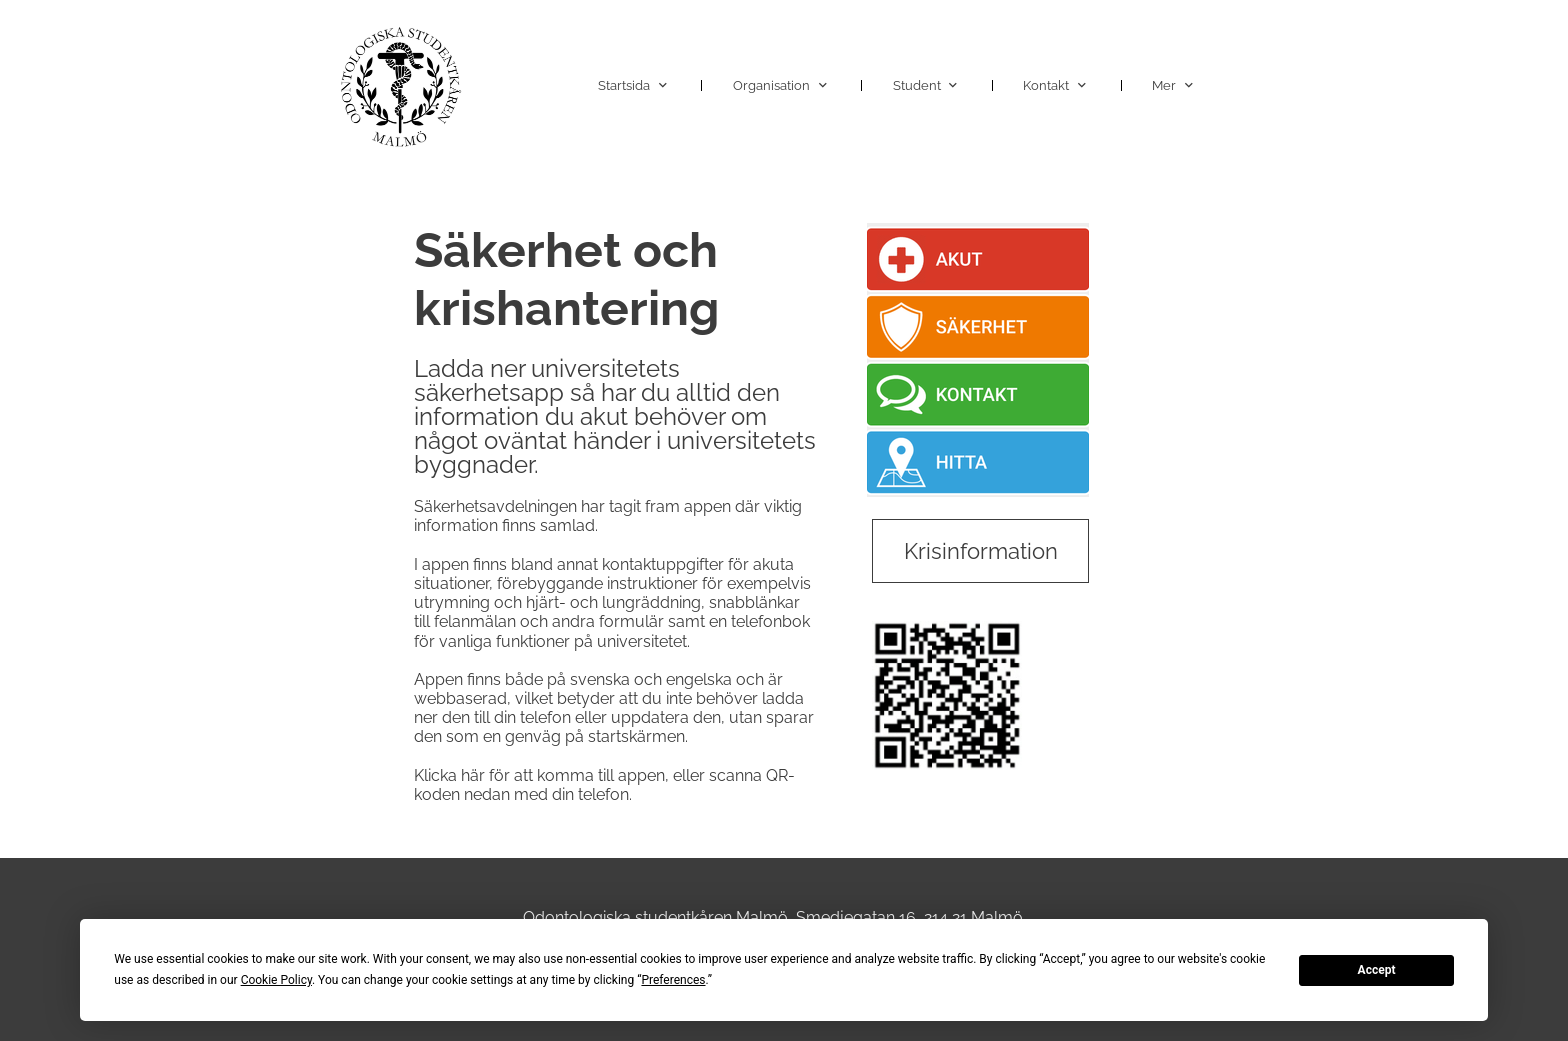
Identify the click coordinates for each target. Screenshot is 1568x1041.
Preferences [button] (673, 980)
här (473, 775)
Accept (1377, 970)
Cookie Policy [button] (276, 980)
